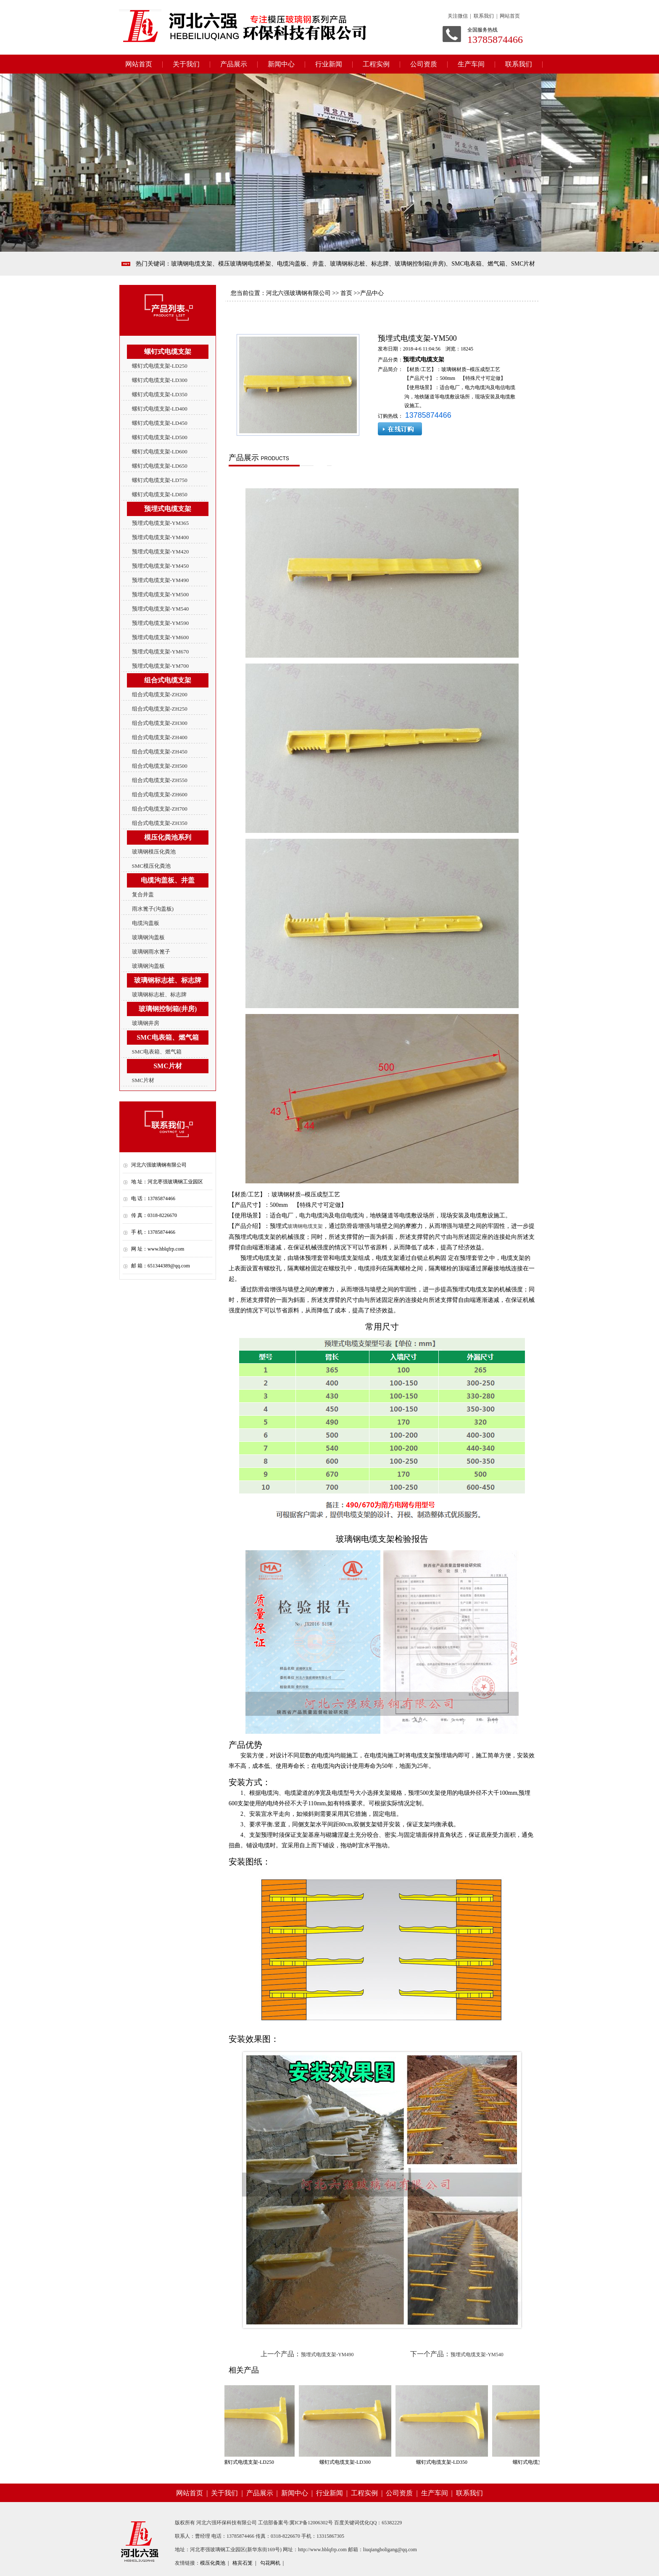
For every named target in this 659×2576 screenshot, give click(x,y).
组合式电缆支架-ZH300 (159, 723)
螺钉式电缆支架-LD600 (159, 451)
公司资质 (423, 64)
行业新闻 (328, 64)
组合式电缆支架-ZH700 (159, 809)
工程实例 (376, 64)
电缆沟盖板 (145, 923)
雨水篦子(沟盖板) (153, 909)
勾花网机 (270, 2563)
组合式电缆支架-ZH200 (159, 694)
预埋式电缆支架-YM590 (160, 623)
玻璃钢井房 (145, 1023)
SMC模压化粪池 (151, 866)
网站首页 (138, 64)
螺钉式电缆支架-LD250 (159, 366)
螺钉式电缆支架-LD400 (159, 409)
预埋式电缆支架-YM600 (160, 637)
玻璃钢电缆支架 (305, 1226)
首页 (346, 293)
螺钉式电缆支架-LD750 (159, 480)
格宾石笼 (242, 2563)
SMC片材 (143, 1080)
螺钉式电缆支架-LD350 (159, 394)
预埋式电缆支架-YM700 (160, 666)
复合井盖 (143, 894)
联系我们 (518, 64)
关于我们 (186, 64)
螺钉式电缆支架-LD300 (159, 380)
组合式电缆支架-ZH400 (159, 737)
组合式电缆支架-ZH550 (159, 780)
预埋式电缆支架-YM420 (160, 551)
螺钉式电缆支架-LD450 (159, 423)
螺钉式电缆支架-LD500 (159, 437)
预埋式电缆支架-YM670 (160, 651)
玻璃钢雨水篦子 (151, 951)
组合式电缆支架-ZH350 (159, 823)
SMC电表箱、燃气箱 (157, 1051)
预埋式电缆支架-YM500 (160, 594)
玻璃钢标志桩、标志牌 (159, 994)
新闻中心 (281, 64)
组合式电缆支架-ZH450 (159, 751)
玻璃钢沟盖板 (148, 937)
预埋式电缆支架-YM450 (160, 566)
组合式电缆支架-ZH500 (159, 766)
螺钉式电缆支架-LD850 (159, 494)
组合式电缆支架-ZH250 (159, 709)
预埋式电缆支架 (423, 359)
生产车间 (471, 64)
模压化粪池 (212, 2563)
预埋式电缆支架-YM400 (160, 537)
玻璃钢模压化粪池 (154, 851)
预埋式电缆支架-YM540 (160, 609)
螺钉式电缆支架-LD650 (159, 466)
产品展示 (233, 64)
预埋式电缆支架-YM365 (160, 523)
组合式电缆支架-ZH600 (159, 794)
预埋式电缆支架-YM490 (160, 580)
